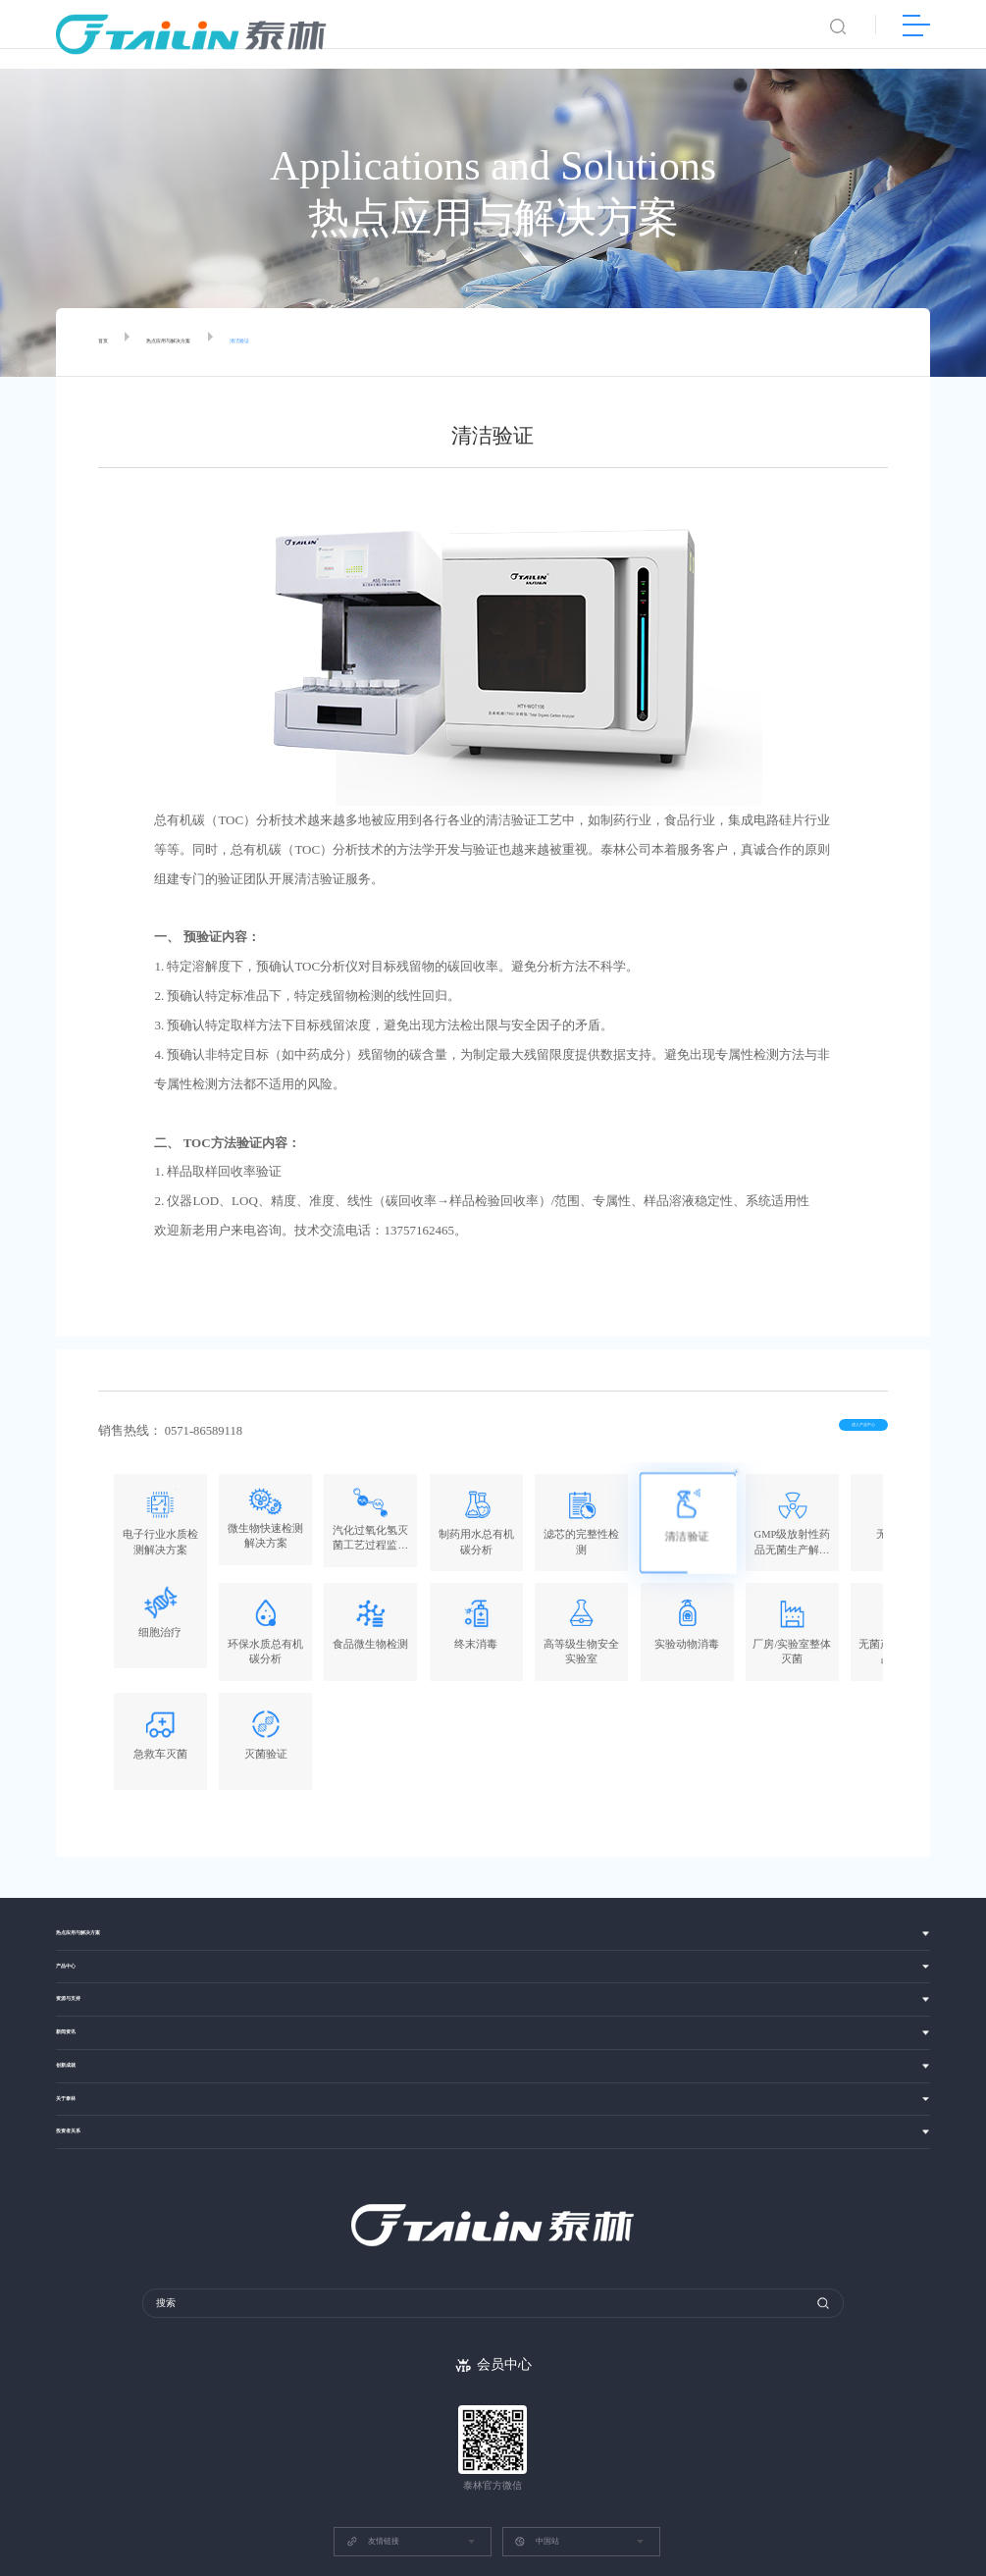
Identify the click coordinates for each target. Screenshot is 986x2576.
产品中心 (77, 1859)
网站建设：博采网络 (523, 2503)
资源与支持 (83, 1898)
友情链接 (372, 2456)
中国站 (536, 2456)
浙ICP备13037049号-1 (624, 2503)
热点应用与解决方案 (206, 342)
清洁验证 (315, 342)
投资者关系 (83, 2056)
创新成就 (77, 1976)
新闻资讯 (77, 1937)
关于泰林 (77, 2016)
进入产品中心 (830, 1432)
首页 (109, 342)
